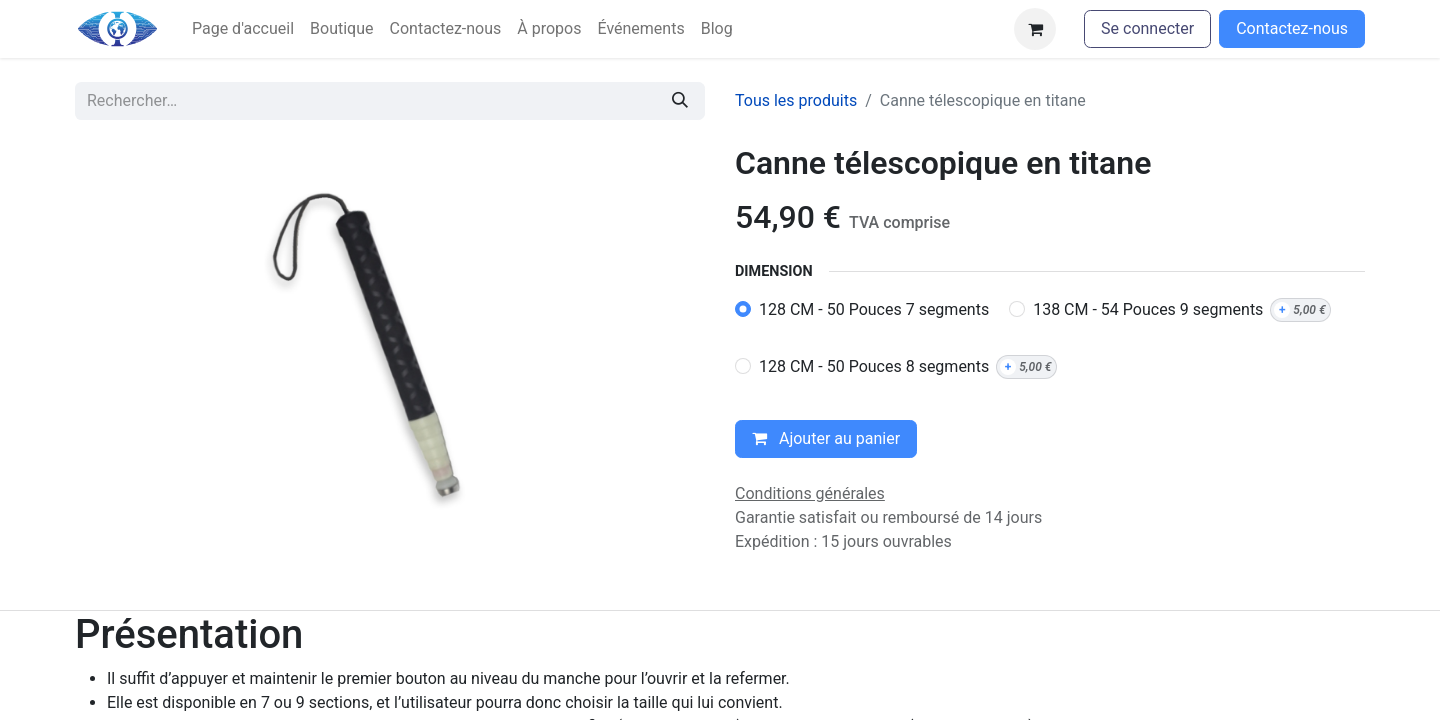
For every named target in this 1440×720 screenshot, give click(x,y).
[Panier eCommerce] (1035, 29)
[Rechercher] (680, 101)
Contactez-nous (1292, 28)
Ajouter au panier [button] (826, 438)
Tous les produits (796, 100)
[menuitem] (243, 29)
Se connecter (1147, 28)
